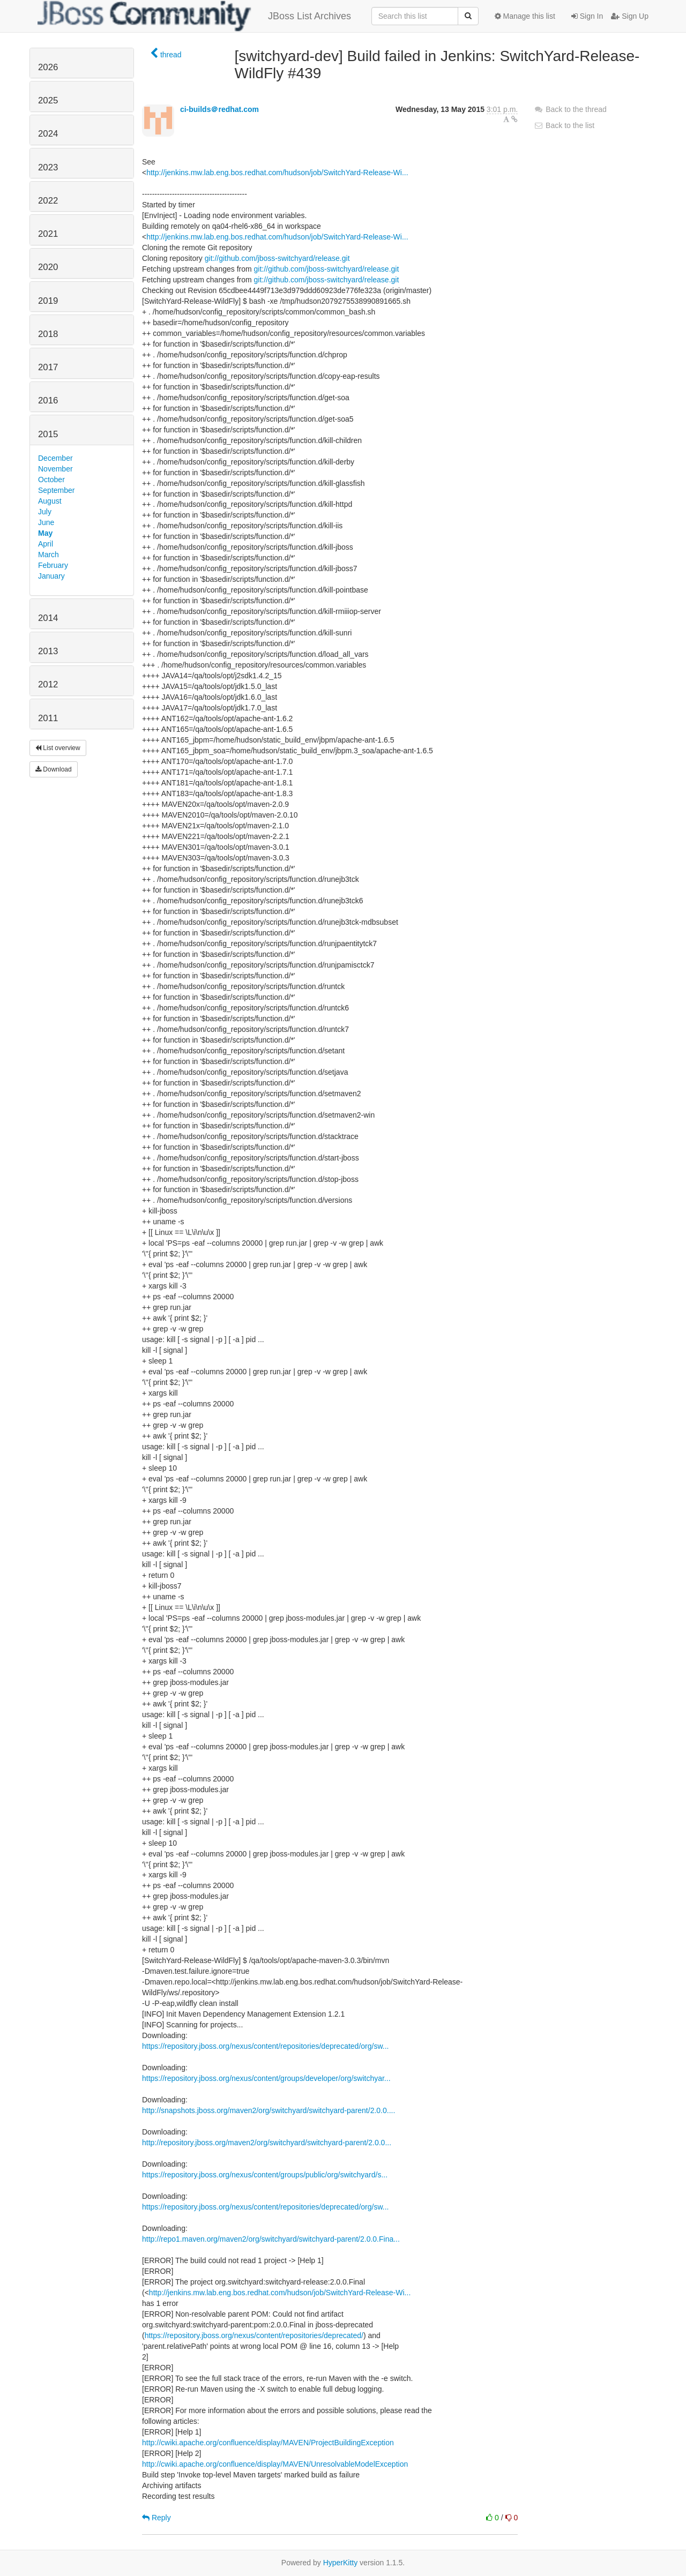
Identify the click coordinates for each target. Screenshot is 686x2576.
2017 (48, 367)
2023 (48, 167)
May (45, 533)
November (55, 469)
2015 (48, 434)
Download (53, 769)
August (50, 501)
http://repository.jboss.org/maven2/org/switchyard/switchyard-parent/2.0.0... (266, 2142)
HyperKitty (340, 2562)
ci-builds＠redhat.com (219, 109)
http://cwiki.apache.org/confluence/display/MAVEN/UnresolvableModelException (275, 2464)
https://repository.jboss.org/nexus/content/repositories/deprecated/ (254, 2335)
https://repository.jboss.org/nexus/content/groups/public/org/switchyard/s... (264, 2174)
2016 (48, 400)
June (46, 522)
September (56, 490)
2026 (48, 67)
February (53, 565)
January (51, 576)
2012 (48, 684)
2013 (48, 651)
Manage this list (525, 16)
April (45, 544)
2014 (48, 618)
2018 (48, 334)
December (55, 458)
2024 (48, 134)
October (51, 479)
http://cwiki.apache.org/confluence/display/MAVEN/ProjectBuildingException (268, 2442)
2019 (48, 301)
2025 (48, 100)
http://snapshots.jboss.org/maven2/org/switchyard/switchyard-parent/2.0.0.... (268, 2110)
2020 (48, 267)
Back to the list (564, 125)
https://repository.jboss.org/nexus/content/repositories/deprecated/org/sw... (265, 2046)
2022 (48, 201)
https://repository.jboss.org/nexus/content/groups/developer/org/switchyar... (266, 2078)
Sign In (587, 16)
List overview (57, 748)
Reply (156, 2517)
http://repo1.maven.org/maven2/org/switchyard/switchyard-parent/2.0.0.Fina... (271, 2239)
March (48, 554)
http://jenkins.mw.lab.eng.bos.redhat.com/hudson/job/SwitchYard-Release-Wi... (277, 172)
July (44, 511)
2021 (48, 234)
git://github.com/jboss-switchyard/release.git (277, 258)
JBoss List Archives (194, 16)
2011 (48, 718)
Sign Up (629, 16)
